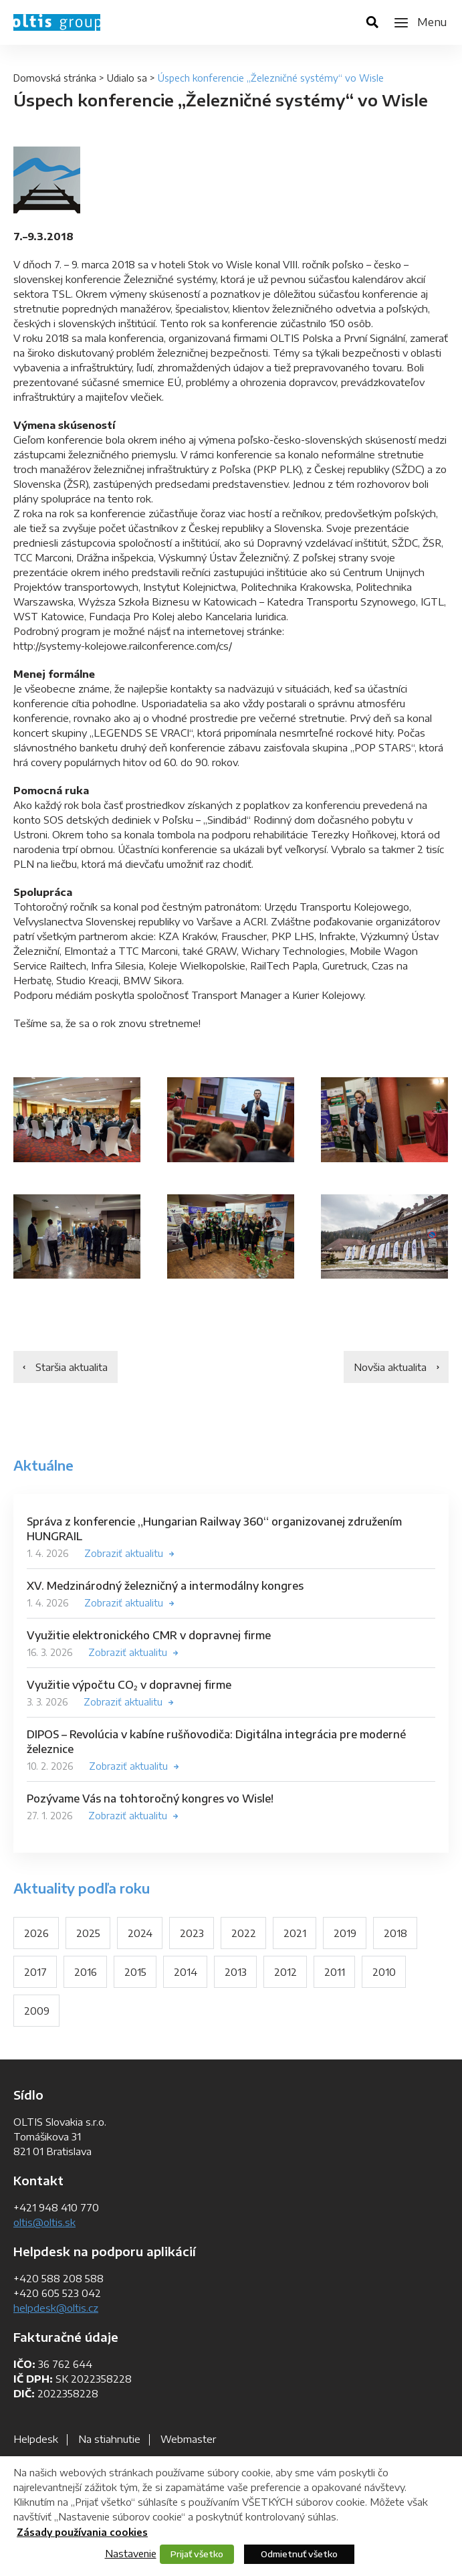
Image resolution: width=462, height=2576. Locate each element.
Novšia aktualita (390, 1367)
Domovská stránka (54, 78)
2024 (140, 1933)
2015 (135, 1972)
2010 (384, 1972)
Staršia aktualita (71, 1367)
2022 (243, 1933)
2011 (334, 1972)
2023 (192, 1933)
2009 (36, 2011)
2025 (88, 1933)
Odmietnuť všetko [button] (299, 2554)
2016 (85, 1972)
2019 (345, 1933)
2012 (285, 1972)
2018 (395, 1933)
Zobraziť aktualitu (123, 1553)
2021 (294, 1933)
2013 (236, 1972)
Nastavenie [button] (130, 2553)
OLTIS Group (56, 22)
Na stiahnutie (109, 2439)
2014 (185, 1972)
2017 (35, 1972)
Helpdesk (35, 2439)
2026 (36, 1933)
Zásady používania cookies (82, 2532)
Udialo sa (127, 78)
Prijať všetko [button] (196, 2554)
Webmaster (188, 2439)
